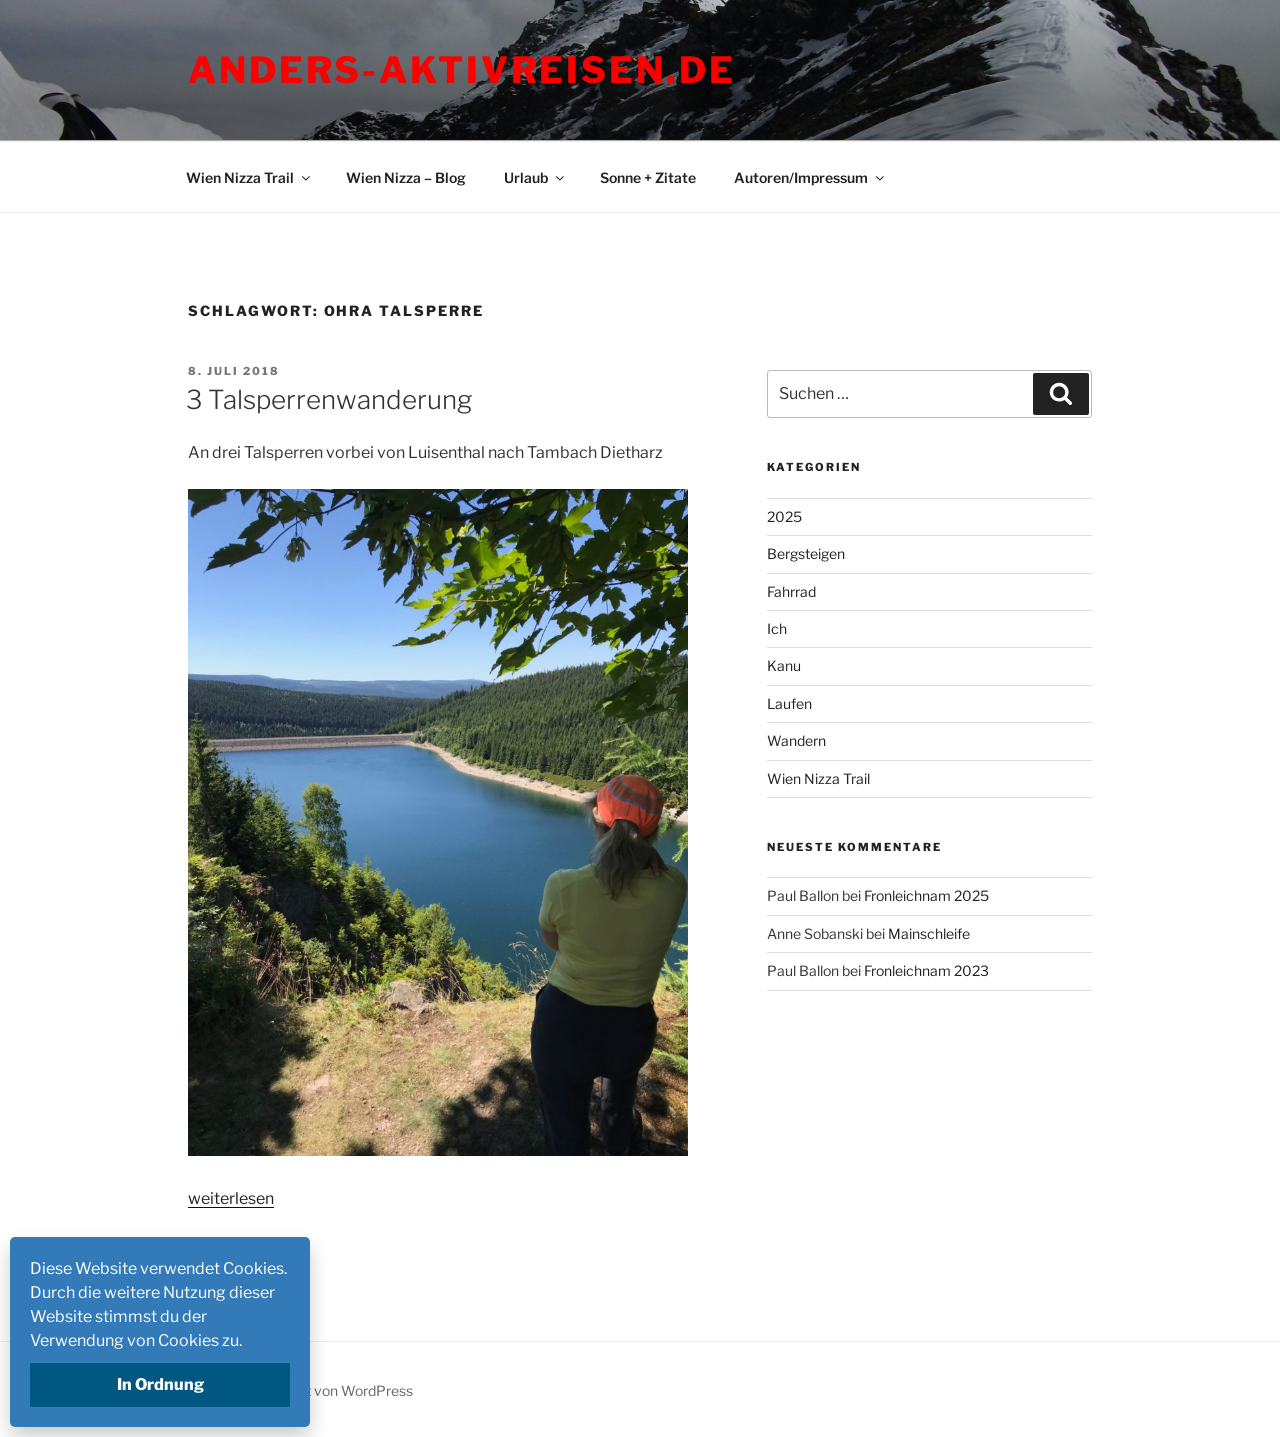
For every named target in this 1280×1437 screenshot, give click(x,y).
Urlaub (535, 177)
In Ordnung (160, 1384)
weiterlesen (231, 1198)
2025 (784, 516)
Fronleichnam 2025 (926, 895)
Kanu (784, 665)
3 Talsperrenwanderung (329, 399)
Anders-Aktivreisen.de (461, 70)
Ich (777, 628)
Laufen (789, 703)
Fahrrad (791, 591)
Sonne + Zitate (648, 177)
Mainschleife (929, 933)
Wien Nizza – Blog (406, 177)
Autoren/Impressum (810, 177)
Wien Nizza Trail (249, 177)
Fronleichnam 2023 (926, 970)
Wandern (796, 740)
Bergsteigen (806, 553)
